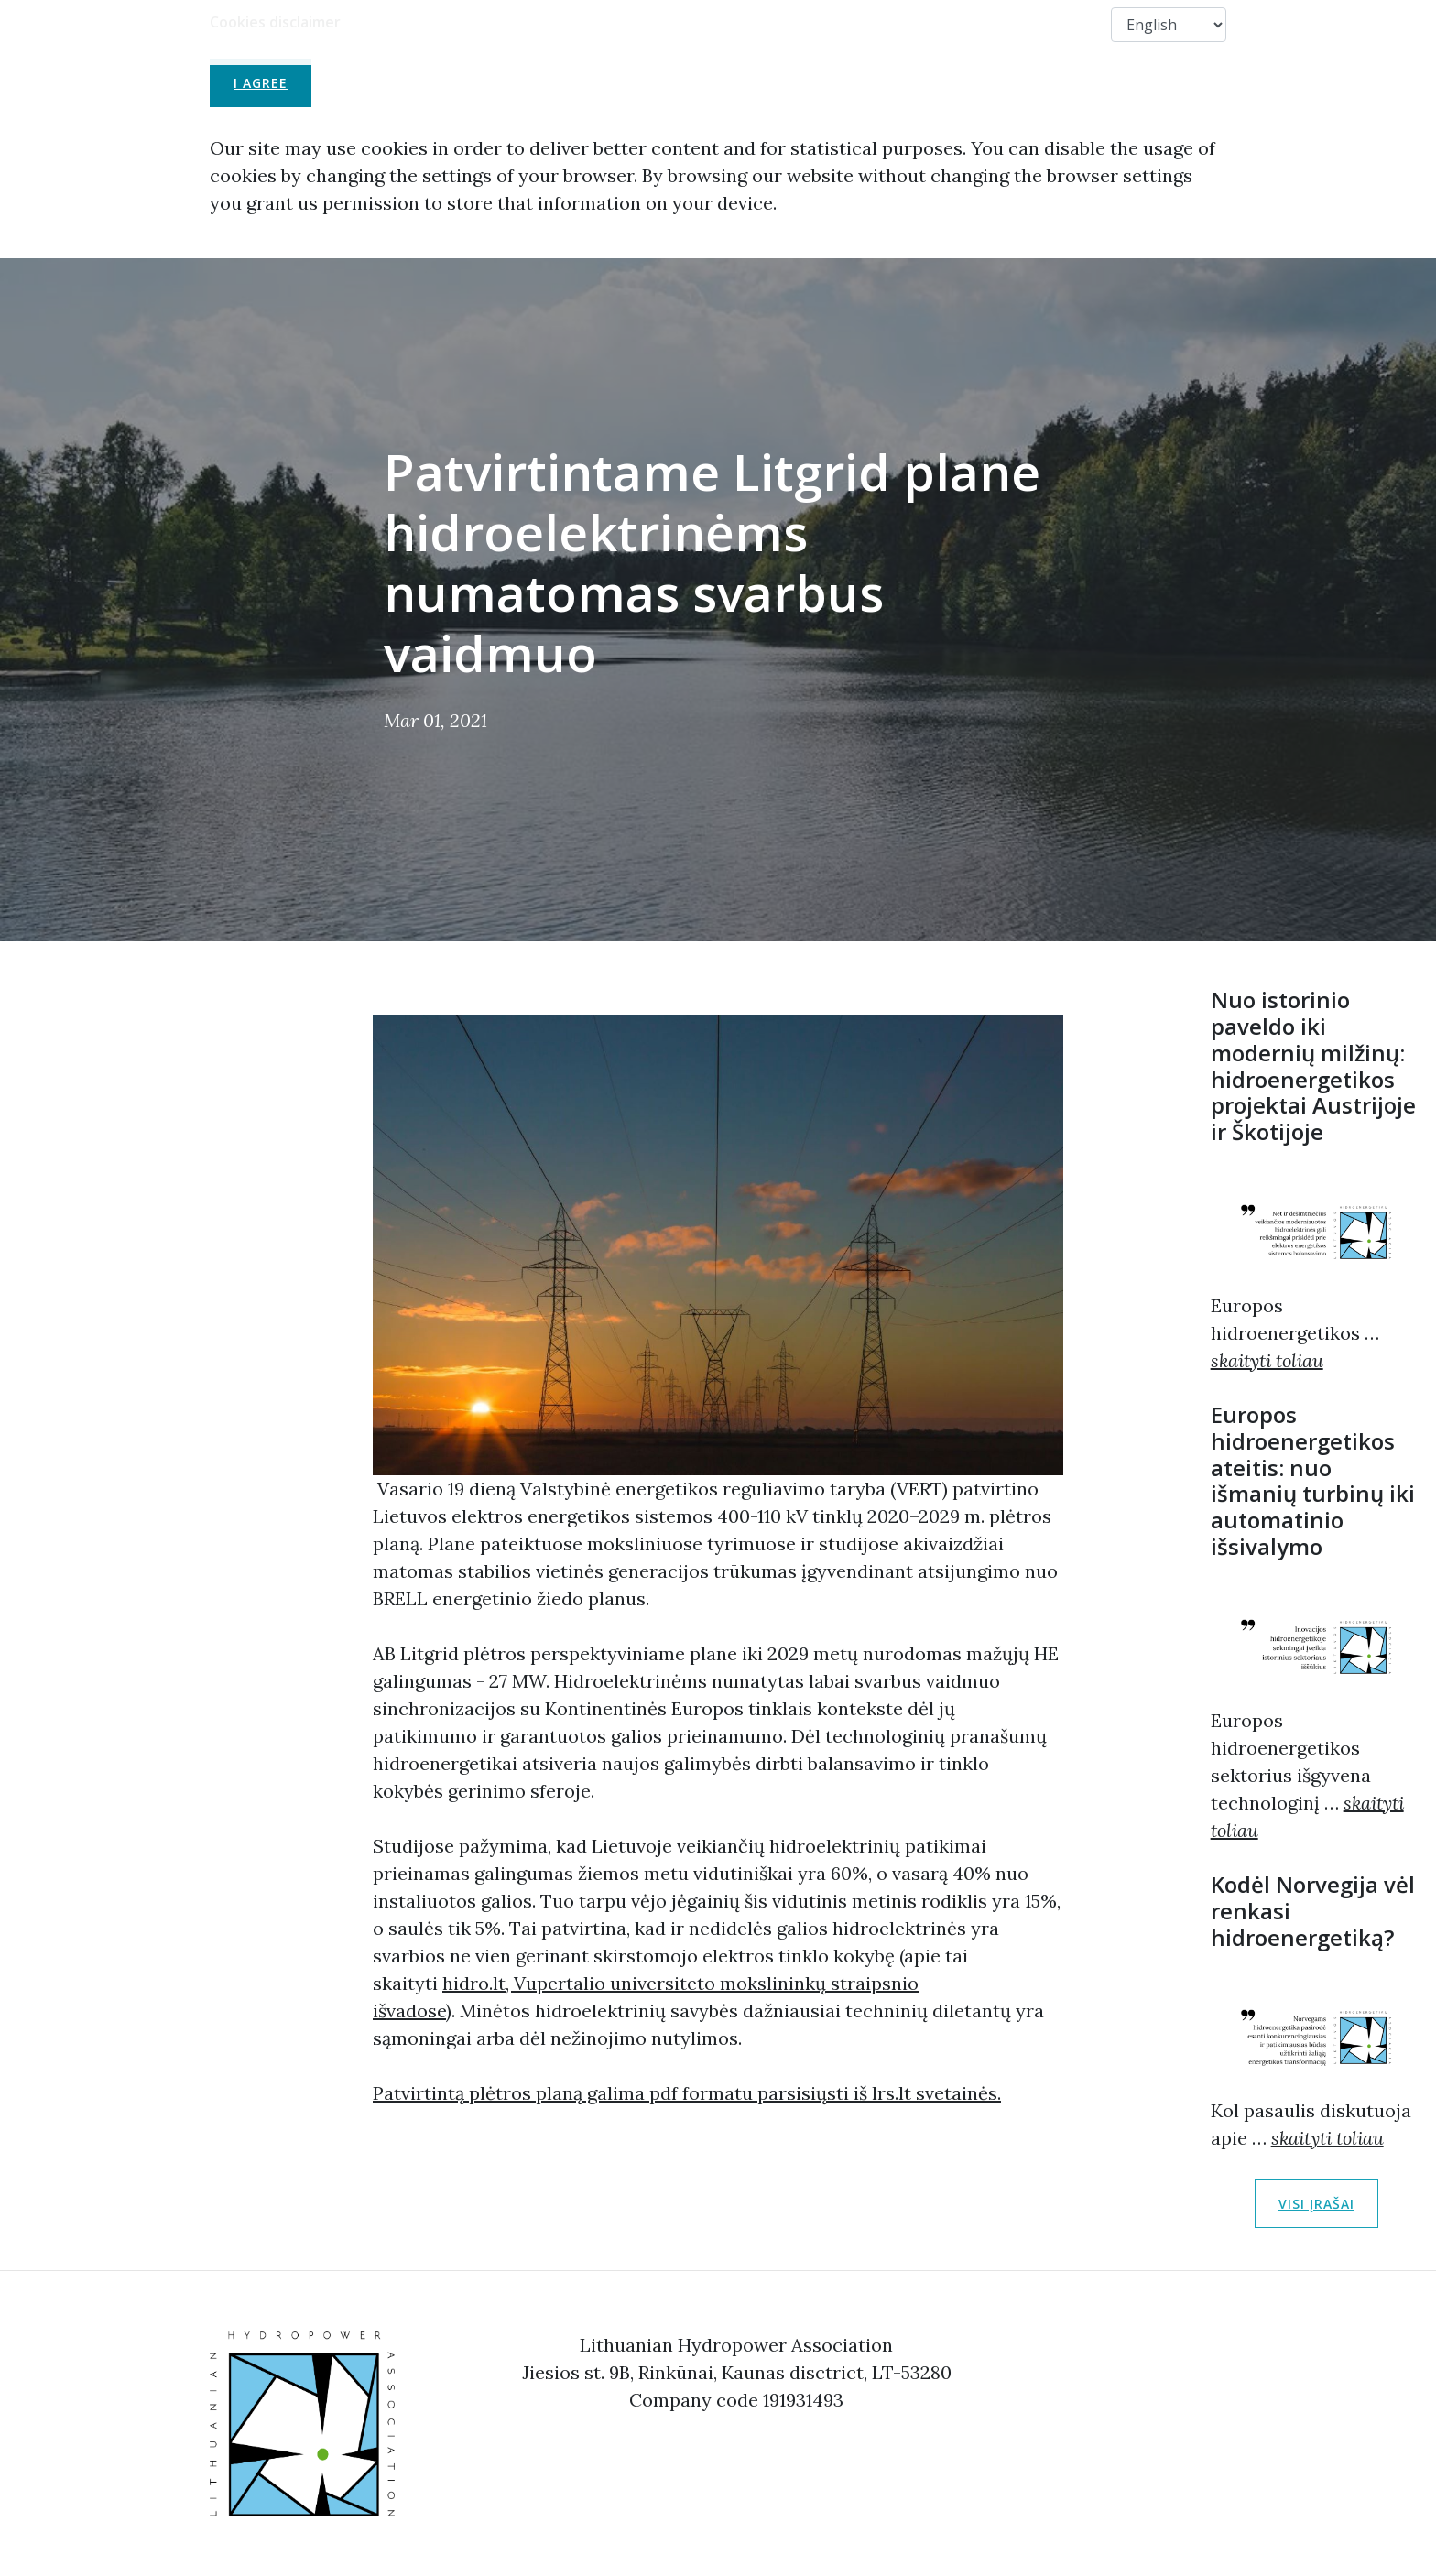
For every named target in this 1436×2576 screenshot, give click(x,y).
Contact (1063, 24)
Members (969, 24)
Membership (751, 24)
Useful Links (865, 24)
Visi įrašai (1316, 2203)
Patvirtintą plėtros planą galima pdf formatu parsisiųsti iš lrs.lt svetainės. (687, 2092)
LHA (587, 24)
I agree (261, 83)
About (657, 24)
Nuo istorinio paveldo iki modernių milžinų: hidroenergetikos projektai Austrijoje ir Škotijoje (1313, 1065)
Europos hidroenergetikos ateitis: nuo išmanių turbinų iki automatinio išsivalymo (1313, 1480)
